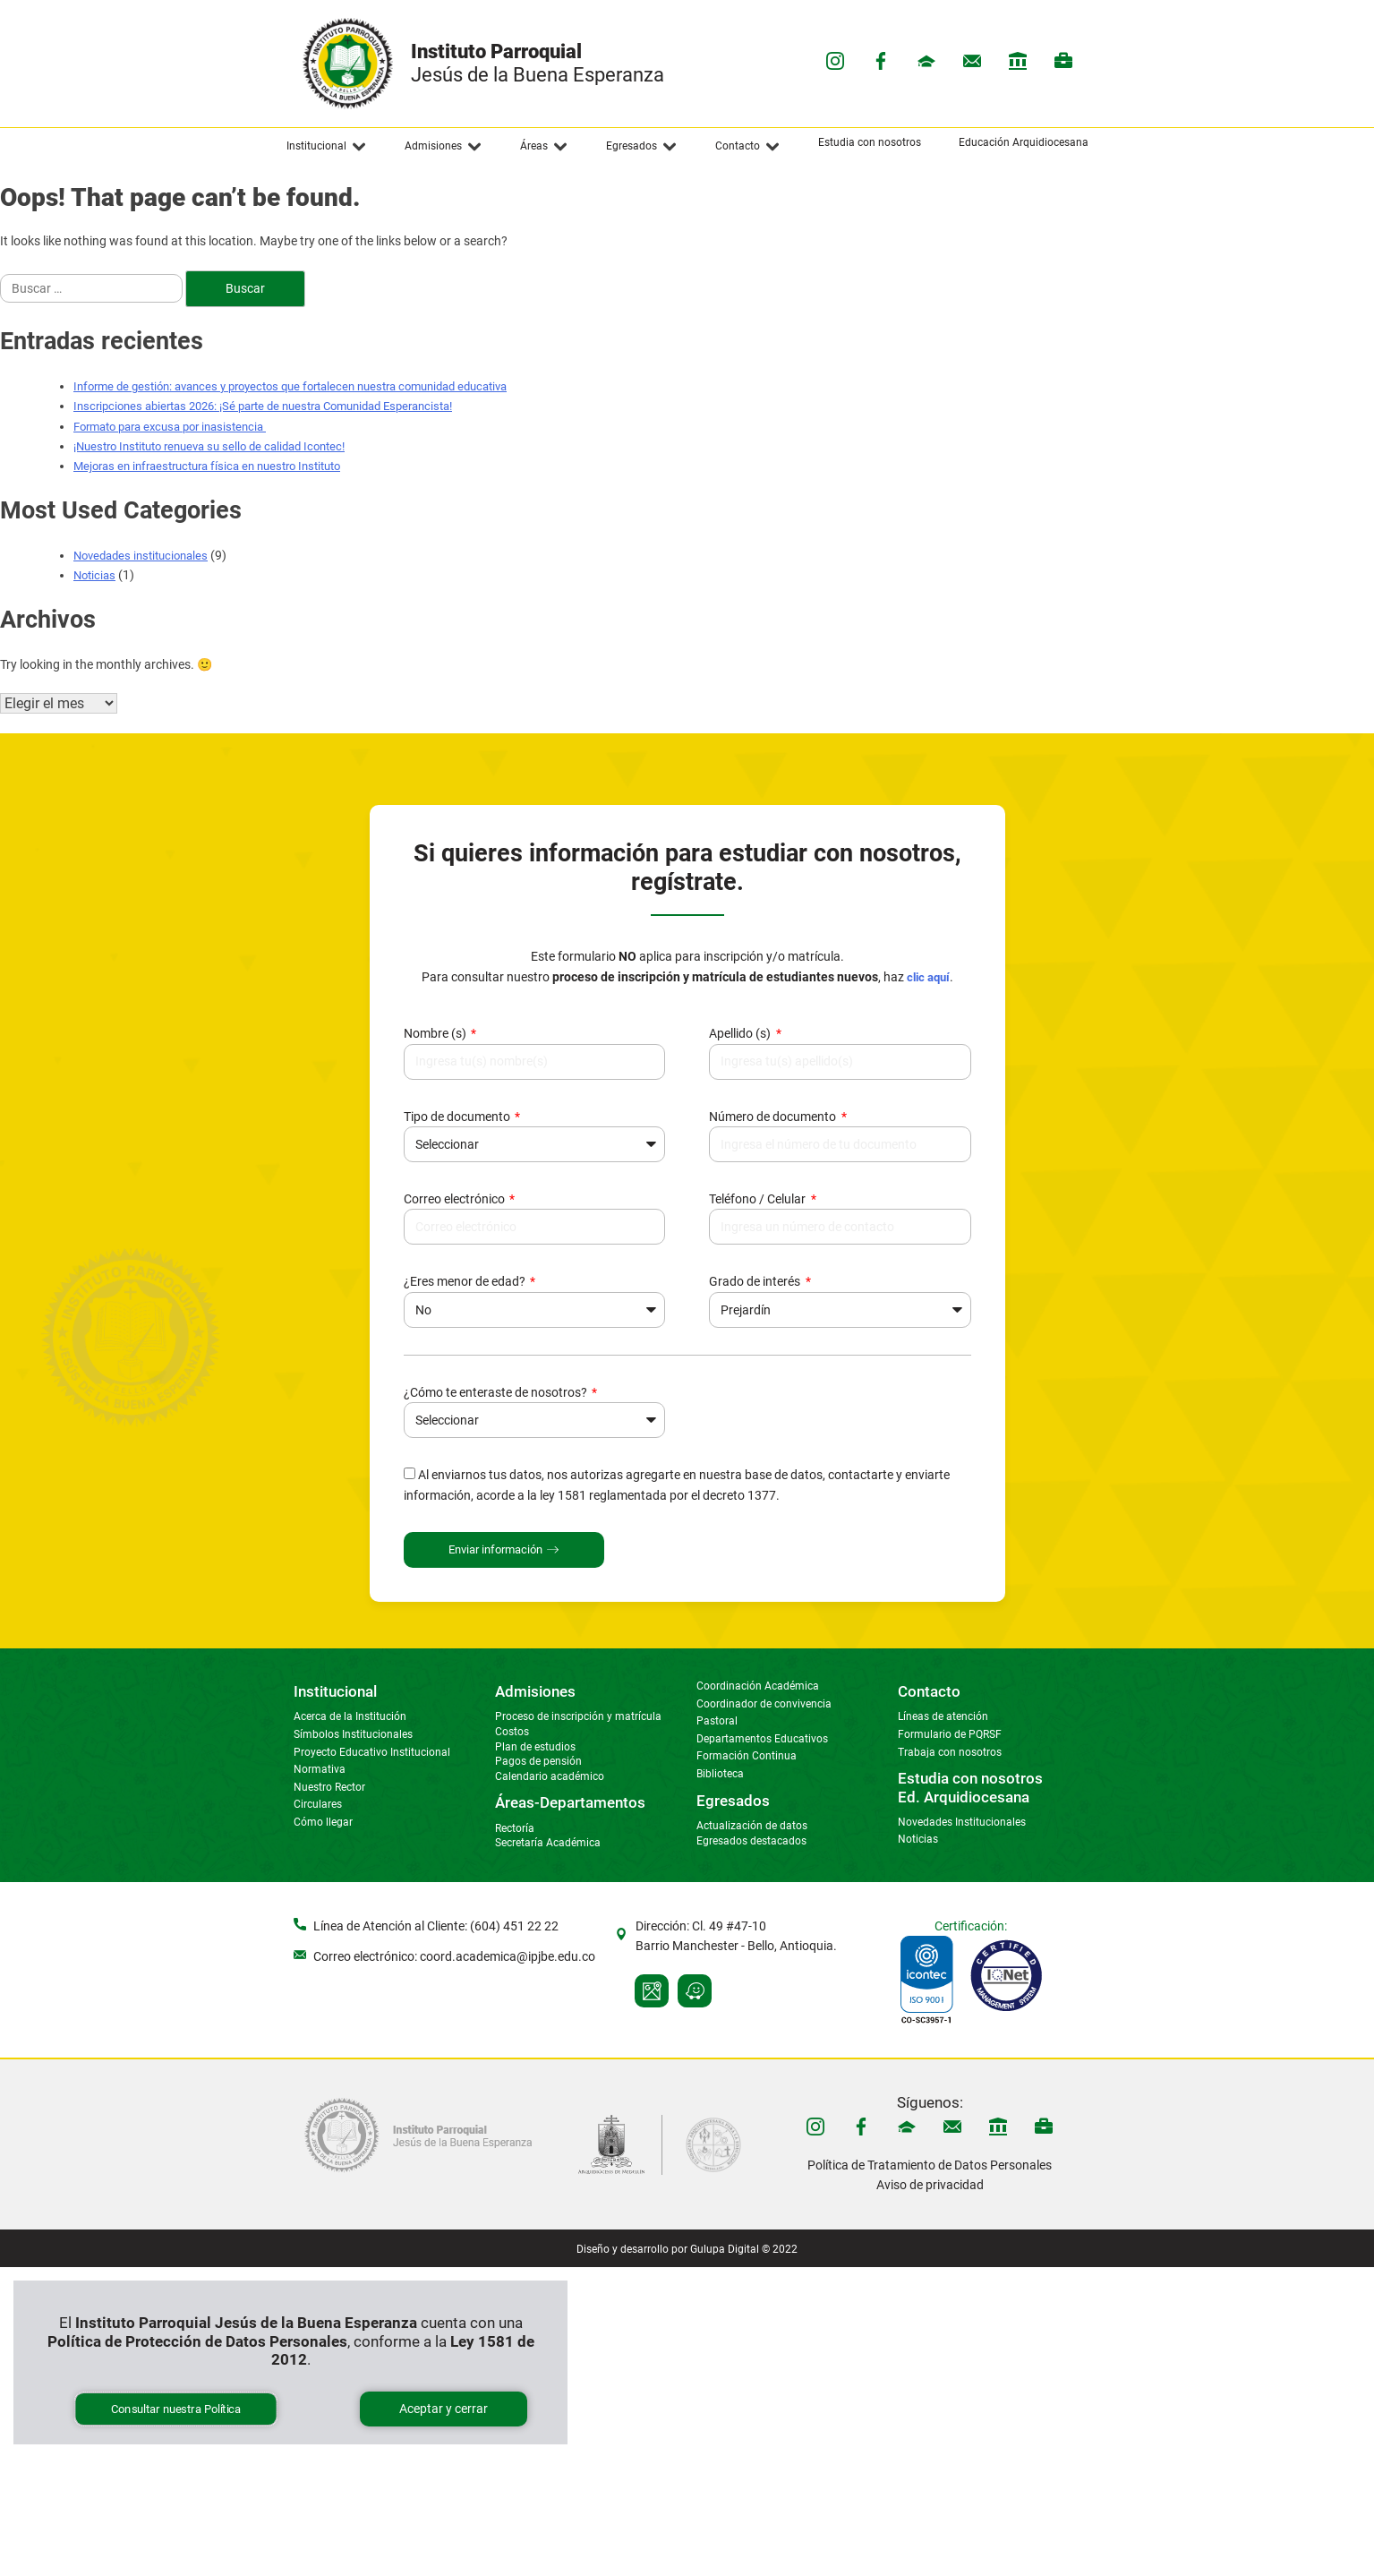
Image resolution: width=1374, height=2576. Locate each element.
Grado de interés (756, 1281)
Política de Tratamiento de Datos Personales (929, 2165)
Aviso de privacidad (930, 2185)
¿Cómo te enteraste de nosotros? (497, 1392)
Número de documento (774, 1116)
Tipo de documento (458, 1116)
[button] (326, 147)
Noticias (94, 575)
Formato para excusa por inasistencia (169, 426)
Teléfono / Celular (758, 1199)
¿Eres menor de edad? (466, 1281)
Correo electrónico (456, 1199)
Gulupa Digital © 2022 (744, 2249)
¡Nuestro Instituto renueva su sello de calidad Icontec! (209, 446)
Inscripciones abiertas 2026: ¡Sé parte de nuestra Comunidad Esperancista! (262, 406)
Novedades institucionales (140, 555)
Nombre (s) (436, 1033)
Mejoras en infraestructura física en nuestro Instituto (206, 466)
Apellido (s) (741, 1033)
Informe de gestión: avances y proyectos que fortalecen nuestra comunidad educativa (290, 386)
